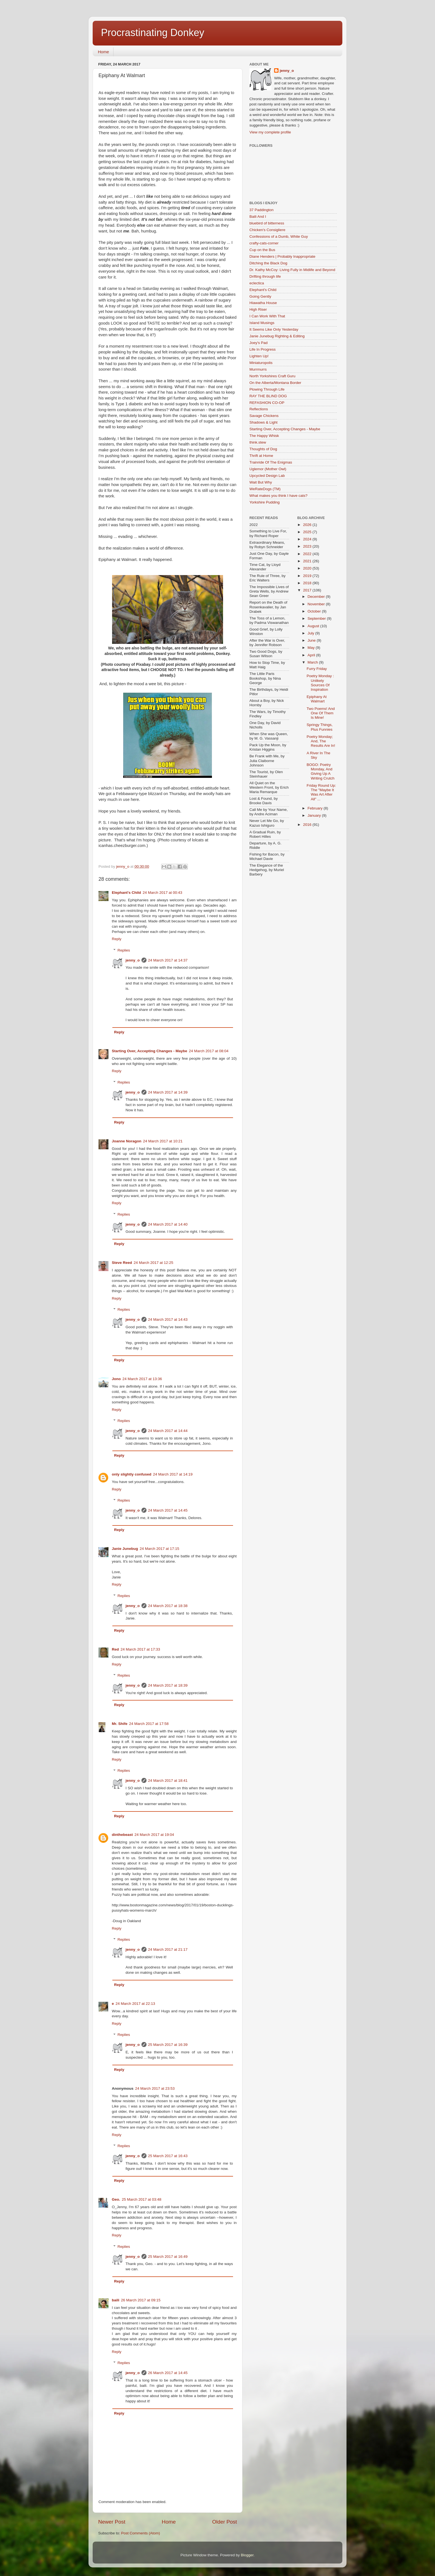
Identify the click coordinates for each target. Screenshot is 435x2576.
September (317, 618)
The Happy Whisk (264, 436)
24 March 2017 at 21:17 (168, 1949)
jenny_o (133, 960)
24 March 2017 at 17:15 (159, 1549)
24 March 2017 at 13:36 (142, 1379)
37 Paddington (261, 210)
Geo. (116, 2199)
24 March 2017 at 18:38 (168, 1606)
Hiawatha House (263, 303)
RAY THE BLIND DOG (268, 396)
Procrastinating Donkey (152, 32)
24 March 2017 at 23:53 (155, 2088)
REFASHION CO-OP (266, 403)
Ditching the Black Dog (268, 263)
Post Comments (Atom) (140, 2533)
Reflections (258, 409)
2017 (307, 590)
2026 (307, 525)
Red (115, 1649)
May (312, 648)
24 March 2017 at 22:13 (135, 2003)
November (317, 604)
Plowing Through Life (267, 389)
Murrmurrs (258, 369)
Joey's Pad (258, 343)
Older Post (224, 2522)
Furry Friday (317, 669)
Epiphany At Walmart (317, 699)
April (312, 655)
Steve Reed (122, 1263)
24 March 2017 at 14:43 (168, 1319)
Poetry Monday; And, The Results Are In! (321, 741)
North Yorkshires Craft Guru (272, 376)
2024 (307, 539)
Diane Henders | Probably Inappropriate (282, 256)
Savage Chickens (264, 416)
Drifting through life (265, 276)
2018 (307, 583)
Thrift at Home (261, 456)
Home (103, 51)
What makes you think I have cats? (278, 496)
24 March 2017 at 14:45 (168, 1510)
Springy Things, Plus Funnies (320, 727)
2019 (307, 576)
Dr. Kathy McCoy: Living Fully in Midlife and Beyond (292, 270)
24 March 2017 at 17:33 (140, 1649)
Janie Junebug (125, 1549)
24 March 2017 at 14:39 (168, 1092)
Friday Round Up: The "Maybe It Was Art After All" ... (321, 792)
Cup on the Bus (262, 250)
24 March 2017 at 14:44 (168, 1431)
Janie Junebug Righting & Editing (277, 336)
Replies (124, 950)
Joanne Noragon (126, 1141)
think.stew (257, 442)
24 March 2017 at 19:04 (154, 1835)
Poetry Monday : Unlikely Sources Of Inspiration (320, 683)
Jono (116, 1379)
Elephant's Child (126, 892)
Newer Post (111, 2522)
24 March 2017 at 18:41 (168, 1780)
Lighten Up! (259, 356)
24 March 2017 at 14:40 (168, 1224)
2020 (307, 568)
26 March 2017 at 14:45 (168, 2373)
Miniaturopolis (260, 363)
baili (115, 2300)
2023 (307, 546)
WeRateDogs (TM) (264, 489)
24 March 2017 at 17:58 (149, 1724)
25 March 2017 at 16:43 (168, 2156)
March (313, 662)
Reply (117, 939)
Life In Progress (262, 349)
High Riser (258, 309)
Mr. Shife (119, 1724)
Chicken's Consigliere (267, 230)
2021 (307, 561)
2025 (307, 532)
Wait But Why (260, 482)
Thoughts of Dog (263, 449)
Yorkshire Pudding (264, 502)
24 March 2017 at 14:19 (173, 1474)
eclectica (256, 283)
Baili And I (257, 216)
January (315, 815)
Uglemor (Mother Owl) (267, 469)
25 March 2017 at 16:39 (168, 2045)
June (312, 640)
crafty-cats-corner (264, 243)
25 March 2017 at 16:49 (168, 2256)
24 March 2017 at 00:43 (162, 892)
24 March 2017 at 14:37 (168, 960)
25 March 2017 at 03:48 (141, 2199)
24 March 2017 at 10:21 (163, 1141)
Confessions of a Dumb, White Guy (278, 236)
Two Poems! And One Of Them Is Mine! (321, 713)
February (316, 808)
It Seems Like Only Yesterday (273, 329)
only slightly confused (131, 1474)
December (317, 596)
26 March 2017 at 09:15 (141, 2300)
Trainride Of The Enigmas (270, 462)
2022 (307, 554)
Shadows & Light (263, 422)
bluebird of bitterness (266, 223)
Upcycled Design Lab (267, 476)
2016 (307, 825)
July (311, 633)
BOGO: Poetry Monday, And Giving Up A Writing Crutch (320, 771)
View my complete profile (270, 132)
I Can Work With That (267, 316)
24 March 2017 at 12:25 (153, 1263)
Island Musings (261, 323)
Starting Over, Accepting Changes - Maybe (149, 1051)
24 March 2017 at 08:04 (209, 1051)
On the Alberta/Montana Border (275, 383)
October (315, 611)
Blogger (247, 2555)
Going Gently (260, 296)
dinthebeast (122, 1835)
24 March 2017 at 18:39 (168, 1685)
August (314, 626)
